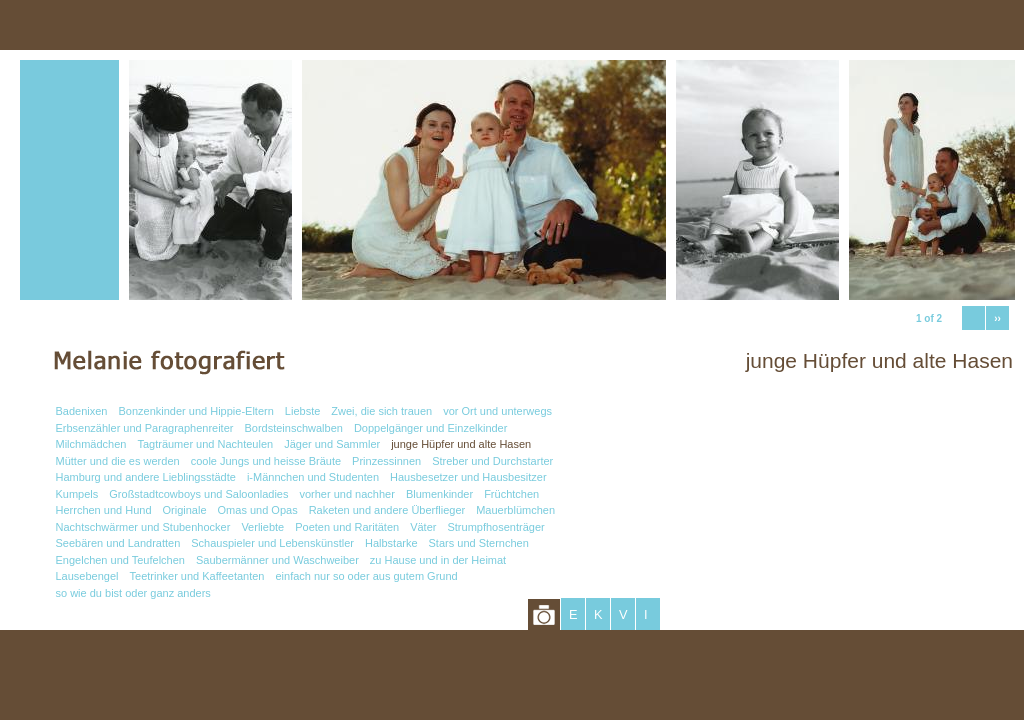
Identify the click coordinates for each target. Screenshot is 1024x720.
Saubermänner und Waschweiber (277, 560)
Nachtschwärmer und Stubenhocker (143, 527)
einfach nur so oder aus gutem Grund (366, 576)
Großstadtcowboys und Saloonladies (198, 494)
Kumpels (77, 494)
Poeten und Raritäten (347, 527)
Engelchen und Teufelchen (120, 560)
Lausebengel (87, 576)
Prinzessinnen (386, 461)
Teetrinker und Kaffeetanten (197, 576)
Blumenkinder (439, 494)
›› (997, 318)
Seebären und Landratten (118, 543)
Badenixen (82, 411)
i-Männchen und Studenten (313, 477)
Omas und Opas (258, 510)
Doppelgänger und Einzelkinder (431, 428)
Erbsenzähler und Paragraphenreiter (145, 428)
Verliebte (262, 527)
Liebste (302, 411)
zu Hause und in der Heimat (438, 560)
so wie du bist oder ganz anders (133, 593)
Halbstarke (391, 543)
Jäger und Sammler (332, 444)
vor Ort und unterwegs (497, 411)
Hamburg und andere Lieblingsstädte (146, 477)
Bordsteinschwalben (293, 428)
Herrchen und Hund (104, 510)
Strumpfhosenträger (495, 527)
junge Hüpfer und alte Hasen (461, 444)
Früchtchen (511, 494)
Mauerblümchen (515, 510)
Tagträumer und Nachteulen (205, 444)
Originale (185, 510)
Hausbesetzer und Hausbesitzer (468, 477)
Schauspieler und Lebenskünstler (272, 543)
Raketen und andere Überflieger (387, 510)
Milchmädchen (91, 444)
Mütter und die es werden (118, 461)
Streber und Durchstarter (492, 461)
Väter (423, 527)
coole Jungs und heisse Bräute (266, 461)
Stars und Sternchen (479, 543)
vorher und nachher (346, 494)
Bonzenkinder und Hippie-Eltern (196, 411)
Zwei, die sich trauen (381, 411)
